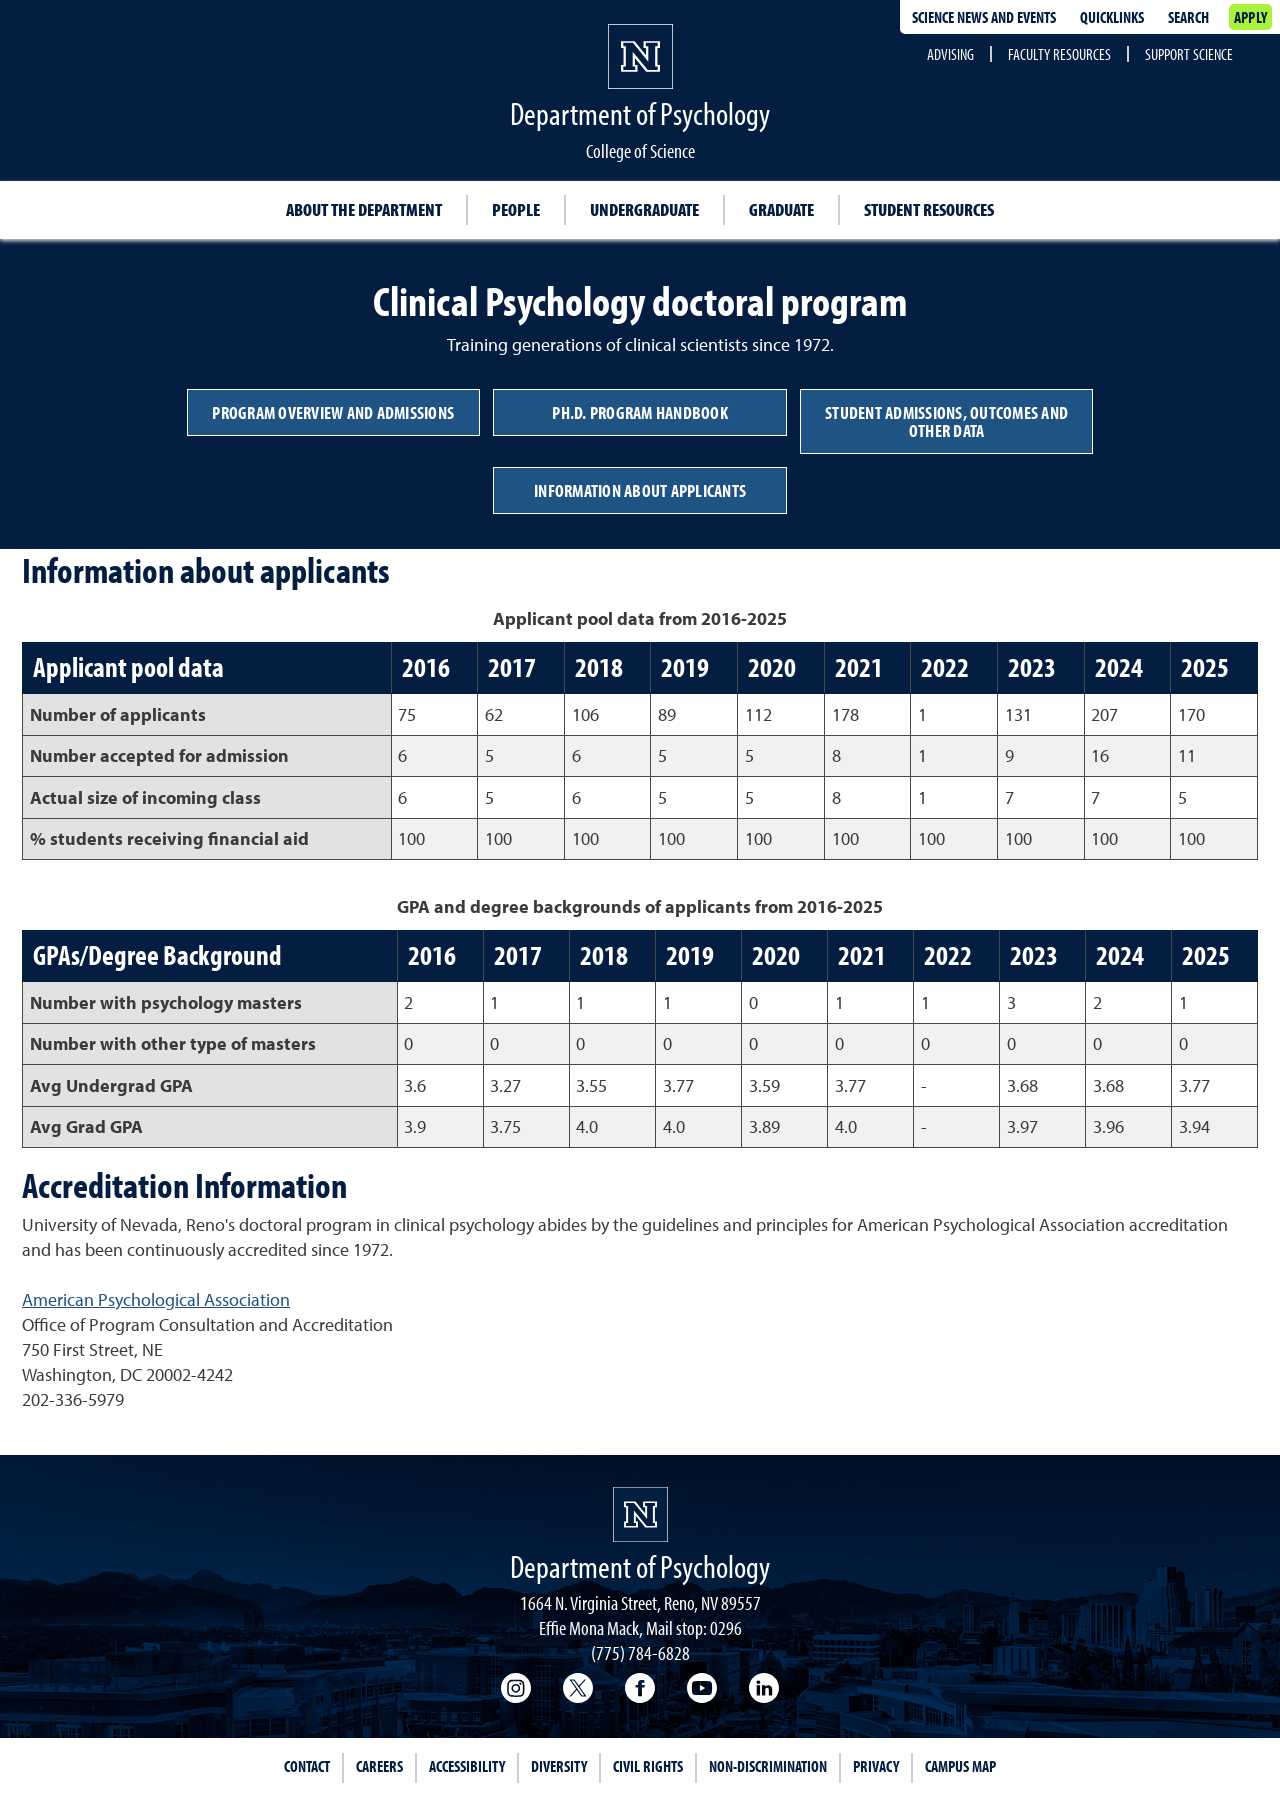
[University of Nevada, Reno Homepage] (640, 1514)
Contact (307, 1766)
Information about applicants (640, 490)
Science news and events (984, 17)
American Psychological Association (156, 1299)
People (516, 209)
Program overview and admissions (333, 412)
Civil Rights (648, 1766)
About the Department (364, 209)
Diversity (559, 1766)
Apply (1250, 17)
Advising (950, 54)
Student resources (929, 209)
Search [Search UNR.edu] (1188, 17)
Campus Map (960, 1766)
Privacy (876, 1766)
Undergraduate (644, 209)
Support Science (1189, 54)
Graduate (781, 209)
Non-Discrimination (768, 1766)
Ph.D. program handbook (640, 412)
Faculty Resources (1059, 54)
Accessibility (467, 1766)
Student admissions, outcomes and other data (946, 421)
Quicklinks (1112, 17)
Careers (379, 1766)
